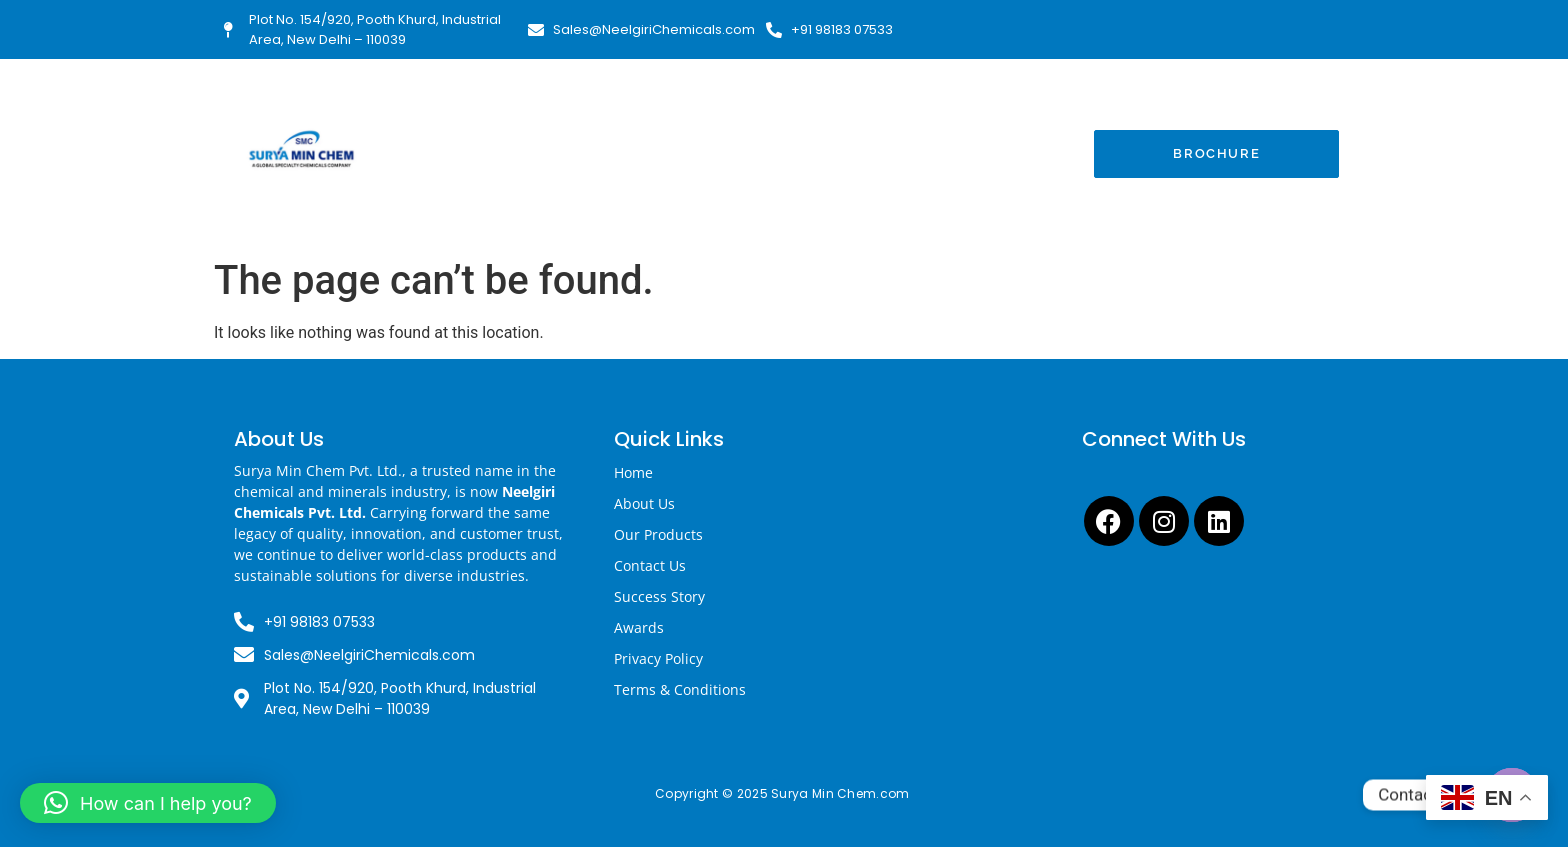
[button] (148, 803)
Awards (639, 627)
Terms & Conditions (680, 689)
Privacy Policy (658, 658)
